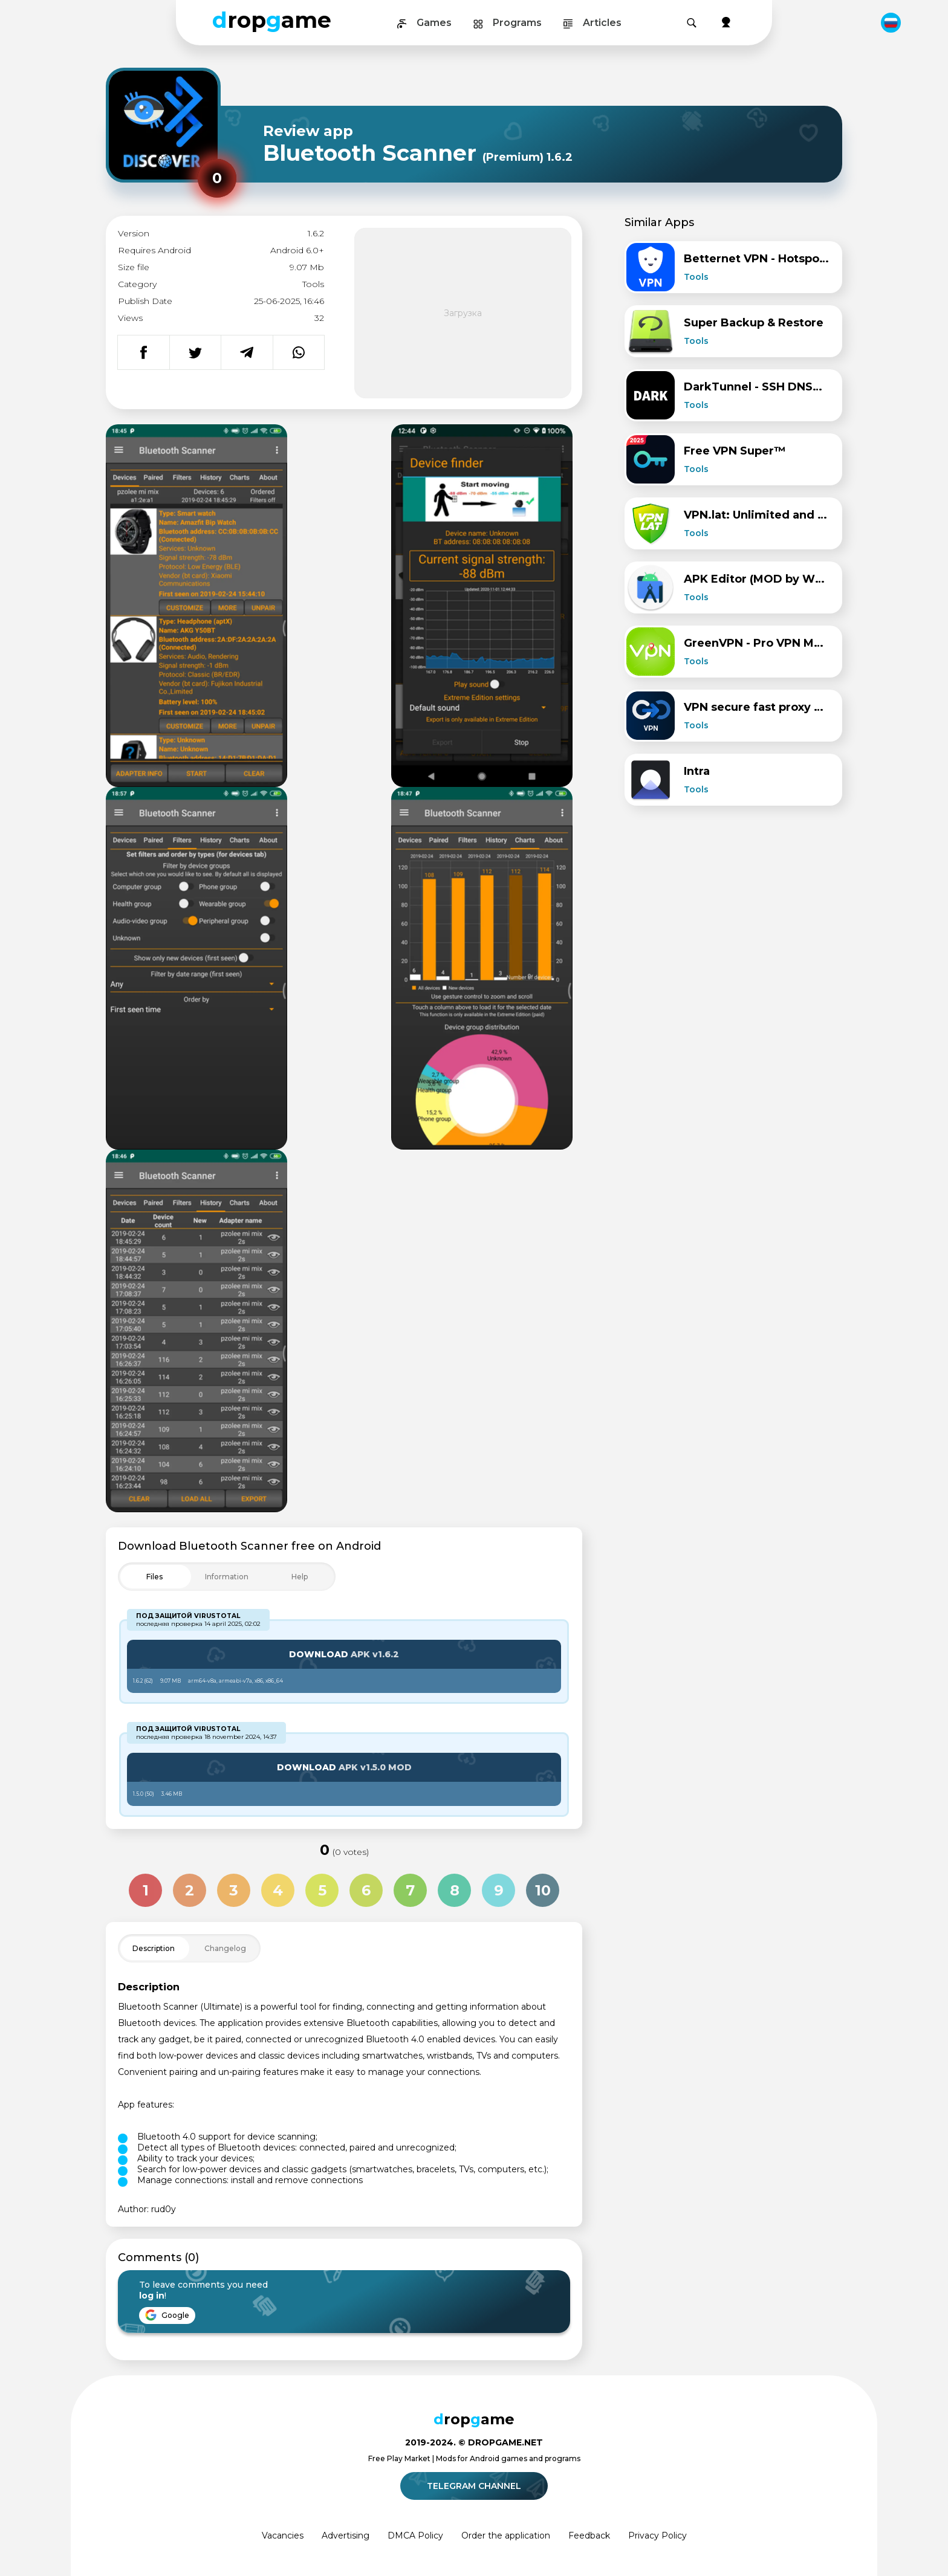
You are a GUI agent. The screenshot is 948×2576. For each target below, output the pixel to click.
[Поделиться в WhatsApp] (299, 352)
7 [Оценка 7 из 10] (410, 1890)
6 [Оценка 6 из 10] (366, 1890)
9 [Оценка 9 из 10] (499, 1890)
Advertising (345, 2535)
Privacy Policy (657, 2535)
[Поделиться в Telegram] (247, 352)
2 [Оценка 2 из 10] (189, 1890)
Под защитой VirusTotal (188, 1616)
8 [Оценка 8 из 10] (454, 1890)
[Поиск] (691, 23)
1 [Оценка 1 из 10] (146, 1890)
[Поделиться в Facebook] (143, 352)
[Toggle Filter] (227, 1576)
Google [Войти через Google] (167, 2315)
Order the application (505, 2535)
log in (151, 2295)
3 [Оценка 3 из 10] (233, 1890)
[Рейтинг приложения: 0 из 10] (217, 178)
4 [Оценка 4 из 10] (278, 1890)
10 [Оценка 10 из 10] (543, 1890)
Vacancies (283, 2535)
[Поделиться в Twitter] (195, 352)
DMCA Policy (415, 2535)
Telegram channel (475, 2486)
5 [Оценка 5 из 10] (322, 1890)
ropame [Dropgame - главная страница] (271, 20)
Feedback (589, 2535)
